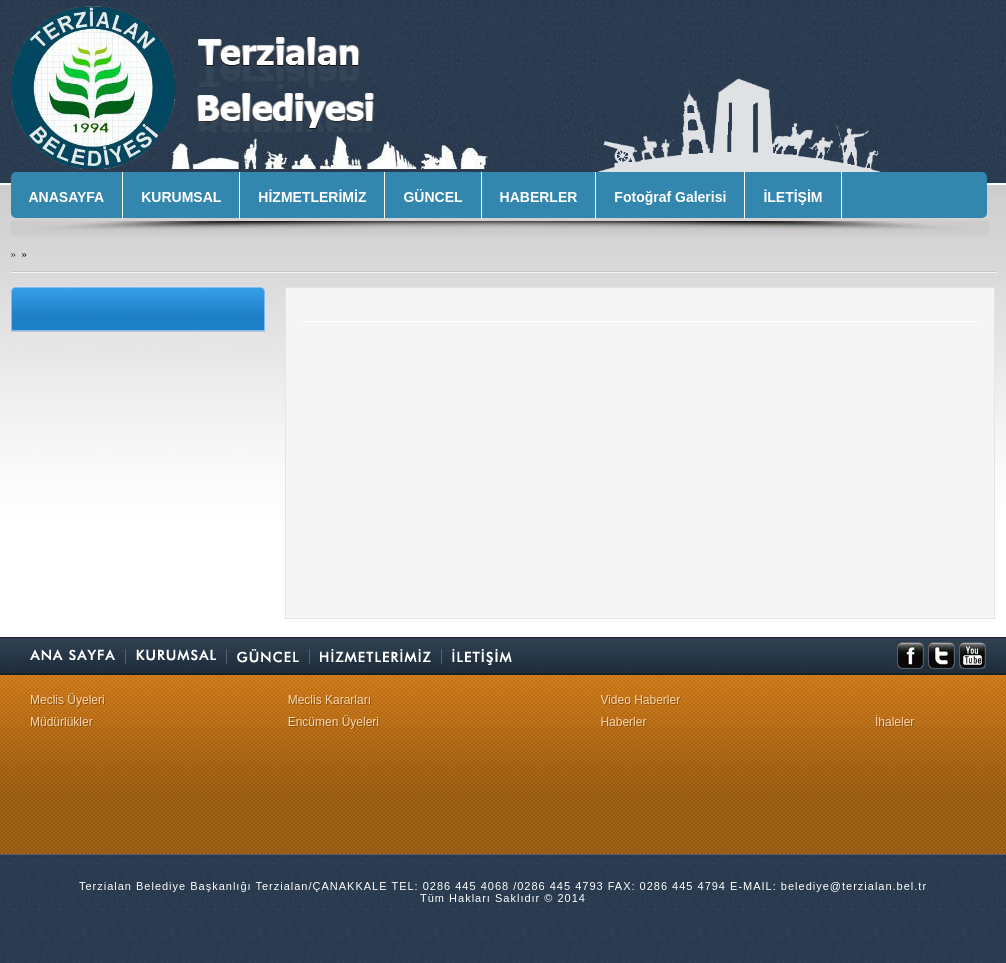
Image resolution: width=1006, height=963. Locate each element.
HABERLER (539, 197)
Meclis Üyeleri (67, 700)
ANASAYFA (67, 197)
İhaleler (894, 722)
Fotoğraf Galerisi (670, 197)
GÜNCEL (432, 197)
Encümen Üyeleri (333, 722)
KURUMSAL (181, 197)
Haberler (623, 722)
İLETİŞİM (792, 197)
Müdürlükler (61, 722)
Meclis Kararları (329, 700)
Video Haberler (640, 700)
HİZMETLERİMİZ (312, 197)
